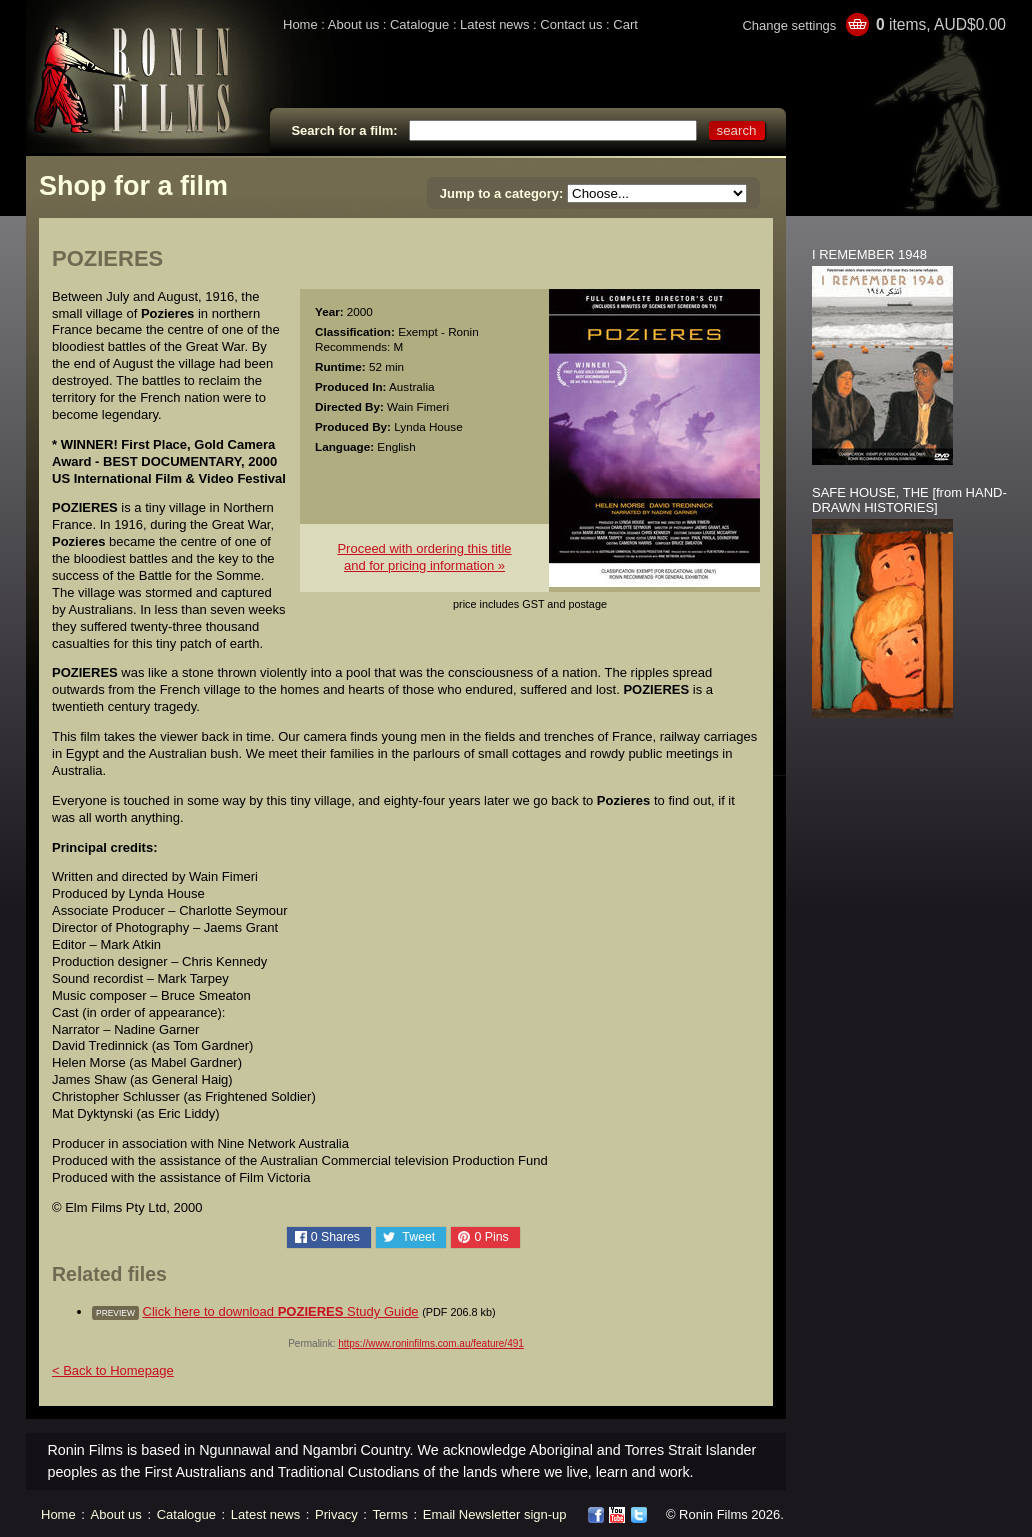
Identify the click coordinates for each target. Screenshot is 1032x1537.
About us (353, 24)
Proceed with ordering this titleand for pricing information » (424, 557)
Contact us (571, 24)
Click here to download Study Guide (281, 1311)
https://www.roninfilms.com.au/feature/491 (431, 1343)
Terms (390, 1514)
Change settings (789, 25)
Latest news (494, 24)
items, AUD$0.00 (941, 24)
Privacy (336, 1514)
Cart (625, 24)
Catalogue (419, 24)
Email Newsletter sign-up (495, 1514)
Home (300, 24)
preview (115, 1313)
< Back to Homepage (113, 1370)
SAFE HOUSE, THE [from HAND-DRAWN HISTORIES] (909, 500)
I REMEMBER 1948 (869, 254)
